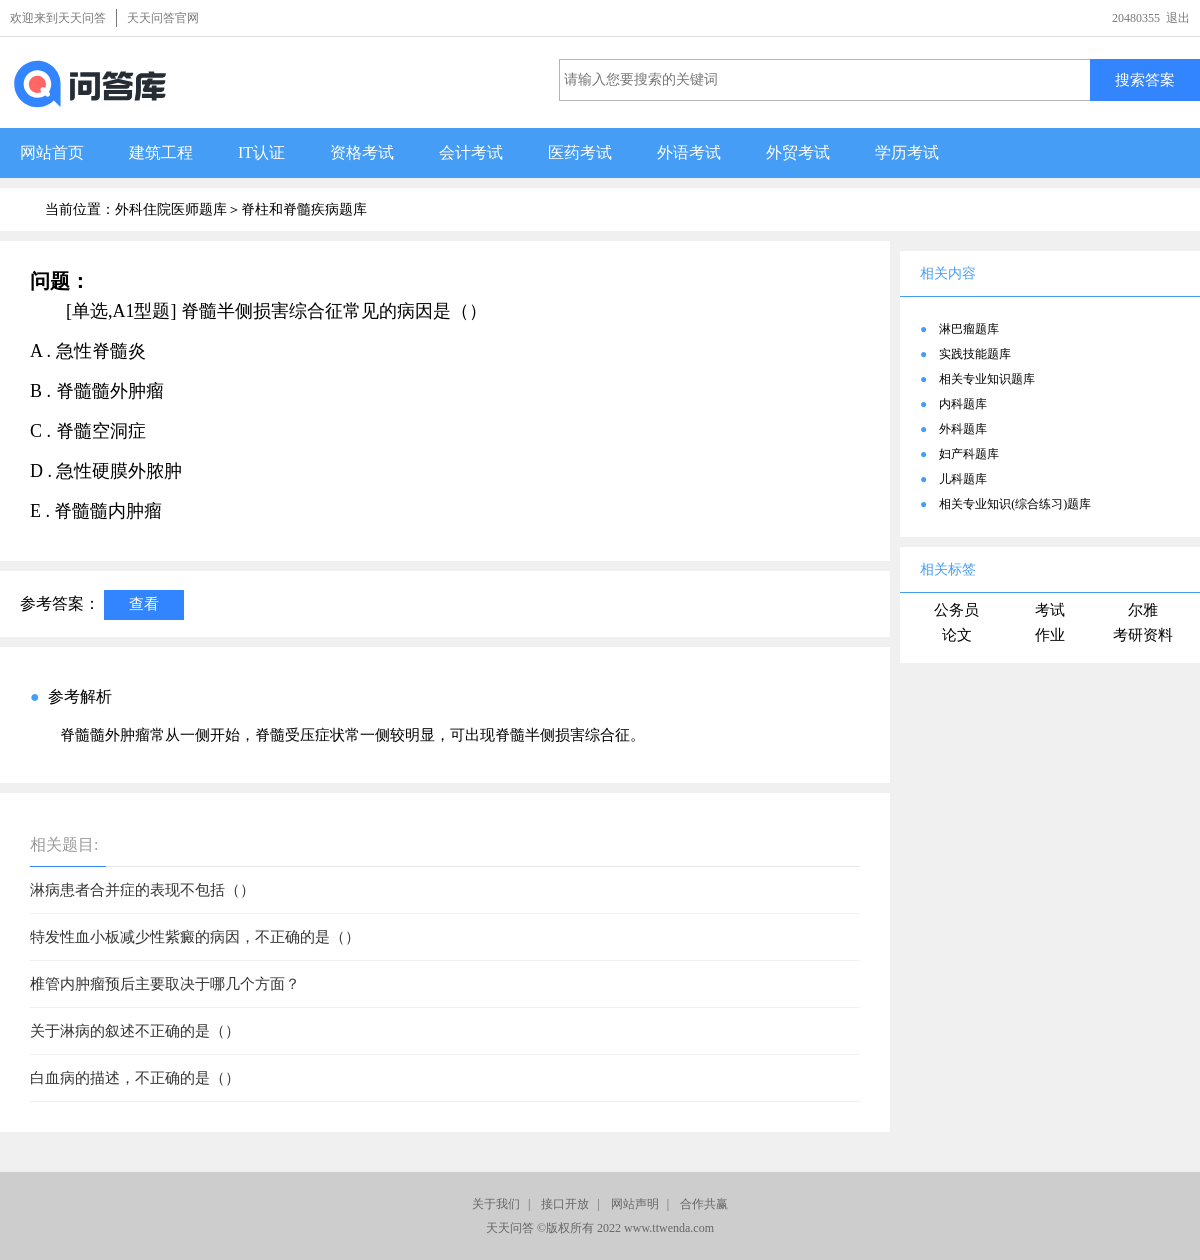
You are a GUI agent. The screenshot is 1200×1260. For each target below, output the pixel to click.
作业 (1050, 635)
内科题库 (963, 404)
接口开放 (565, 1204)
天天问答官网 (163, 18)
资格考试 (362, 152)
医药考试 (580, 152)
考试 (1050, 610)
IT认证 (261, 152)
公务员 (956, 610)
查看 (144, 603)
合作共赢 (704, 1204)
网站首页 (52, 152)
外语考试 (689, 152)
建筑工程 (161, 152)
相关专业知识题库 (987, 379)
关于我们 (496, 1204)
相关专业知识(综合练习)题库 (1015, 504)
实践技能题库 (975, 354)
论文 (957, 635)
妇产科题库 (969, 454)
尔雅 (1143, 610)
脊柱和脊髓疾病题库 (304, 209)
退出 (1178, 18)
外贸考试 (798, 152)
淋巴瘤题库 (969, 329)
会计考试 (471, 152)
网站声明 (635, 1204)
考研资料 (1143, 635)
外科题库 (963, 429)
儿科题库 (963, 479)
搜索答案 (1145, 79)
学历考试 (907, 152)
